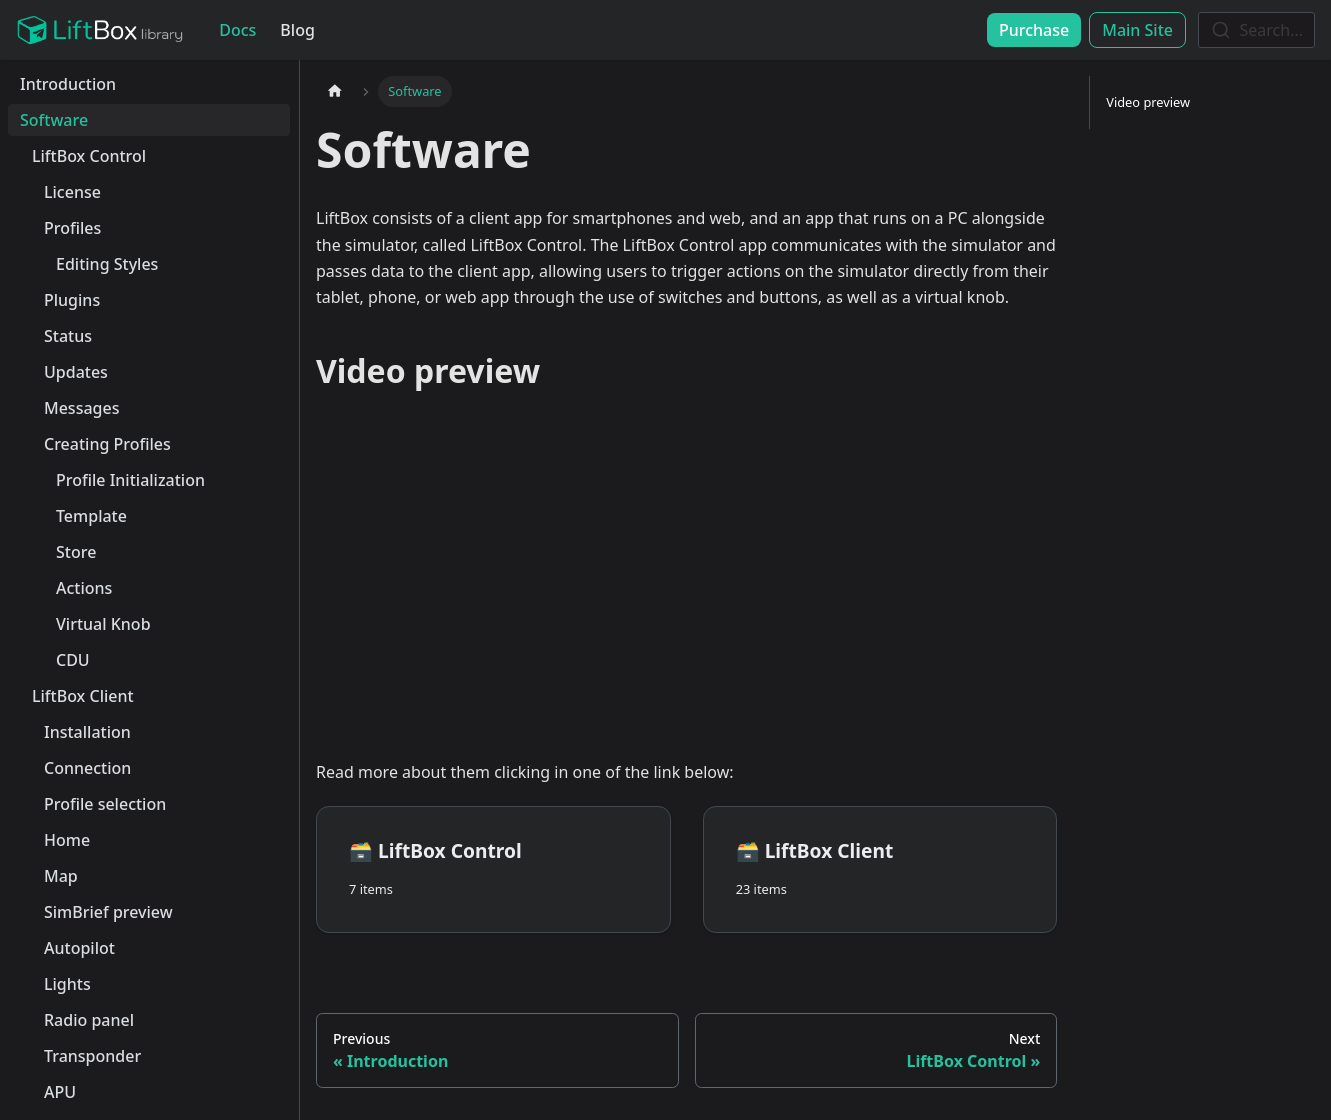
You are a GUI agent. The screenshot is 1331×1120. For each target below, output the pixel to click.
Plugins (72, 300)
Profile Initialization (130, 480)
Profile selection (105, 804)
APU (60, 1092)
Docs (237, 30)
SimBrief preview (108, 912)
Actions (84, 588)
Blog (297, 30)
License (72, 192)
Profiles (72, 228)
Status (68, 336)
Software (54, 120)
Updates (76, 372)
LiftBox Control (89, 156)
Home (67, 840)
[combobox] (1256, 30)
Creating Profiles (107, 444)
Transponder (92, 1056)
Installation (87, 732)
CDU (73, 660)
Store (76, 552)
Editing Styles (107, 264)
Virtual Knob (103, 624)
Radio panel (89, 1020)
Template (91, 516)
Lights (67, 984)
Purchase (1034, 30)
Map (61, 876)
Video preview (1148, 102)
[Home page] (335, 91)
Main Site (1137, 30)
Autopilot (79, 948)
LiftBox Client (83, 696)
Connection (87, 768)
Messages (81, 408)
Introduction (68, 84)
